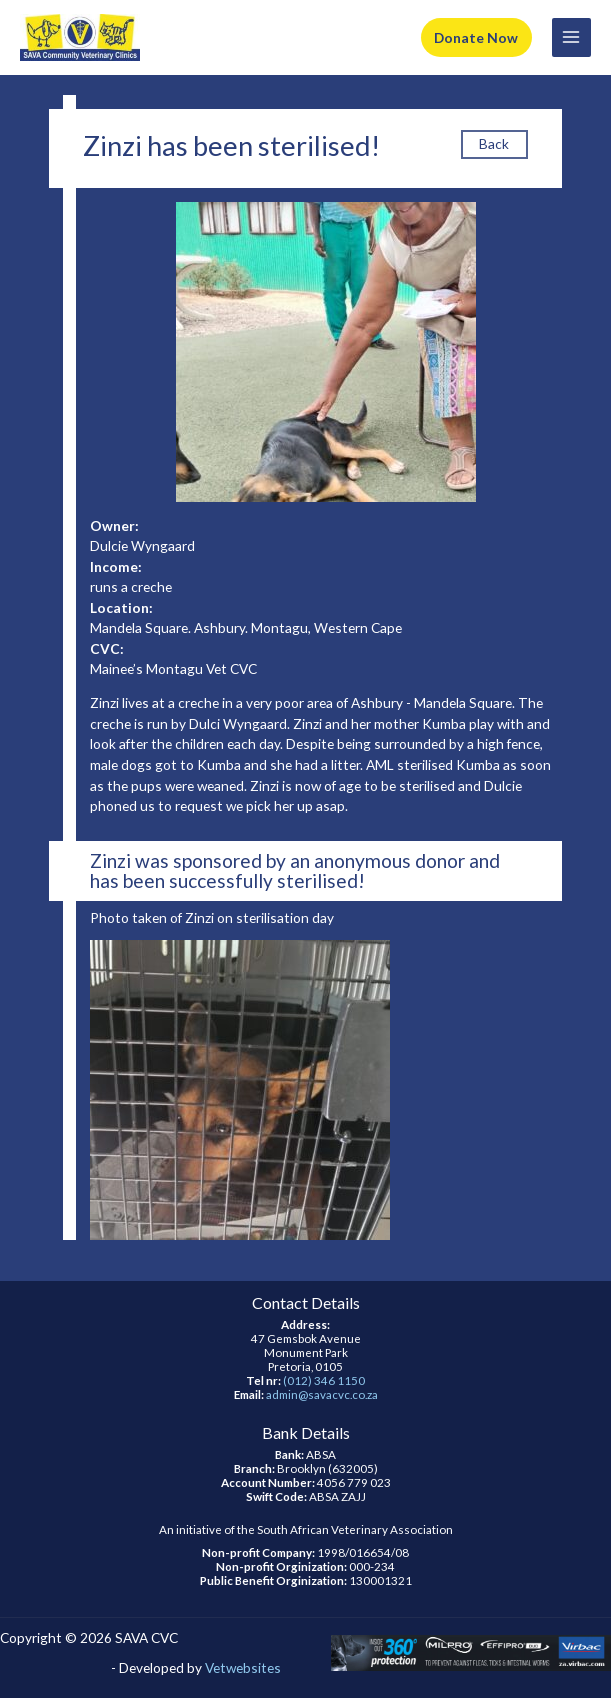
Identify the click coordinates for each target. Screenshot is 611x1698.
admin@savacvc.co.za (322, 1394)
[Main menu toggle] (571, 37)
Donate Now (476, 37)
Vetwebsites (243, 1667)
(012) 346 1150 (324, 1380)
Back (494, 143)
